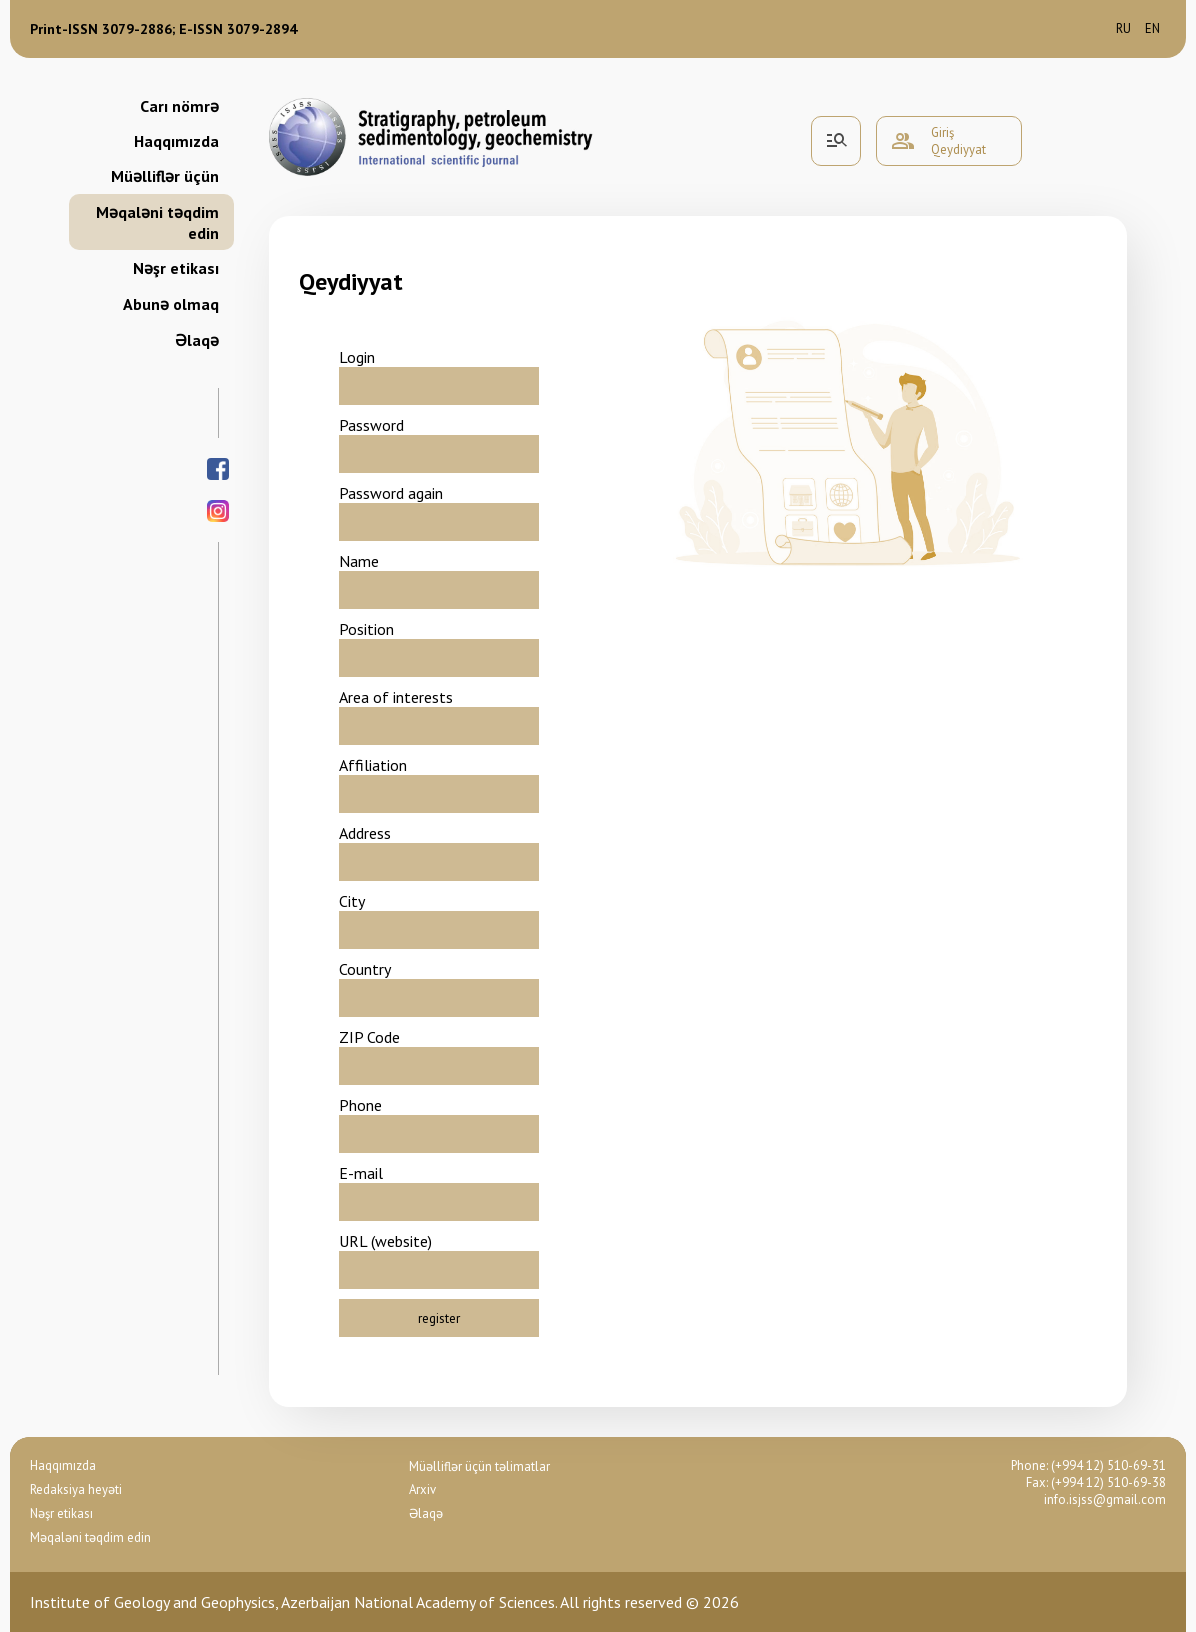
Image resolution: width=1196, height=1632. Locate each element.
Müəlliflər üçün (165, 176)
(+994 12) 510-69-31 (1108, 1465)
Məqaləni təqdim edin (157, 222)
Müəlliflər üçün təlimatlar (479, 1466)
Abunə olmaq (171, 304)
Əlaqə (197, 340)
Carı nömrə (179, 106)
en (1152, 28)
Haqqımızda (176, 141)
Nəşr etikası (176, 268)
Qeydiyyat (958, 149)
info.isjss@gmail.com (1105, 1499)
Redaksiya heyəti (76, 1489)
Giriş (942, 132)
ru (1123, 28)
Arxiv (422, 1489)
